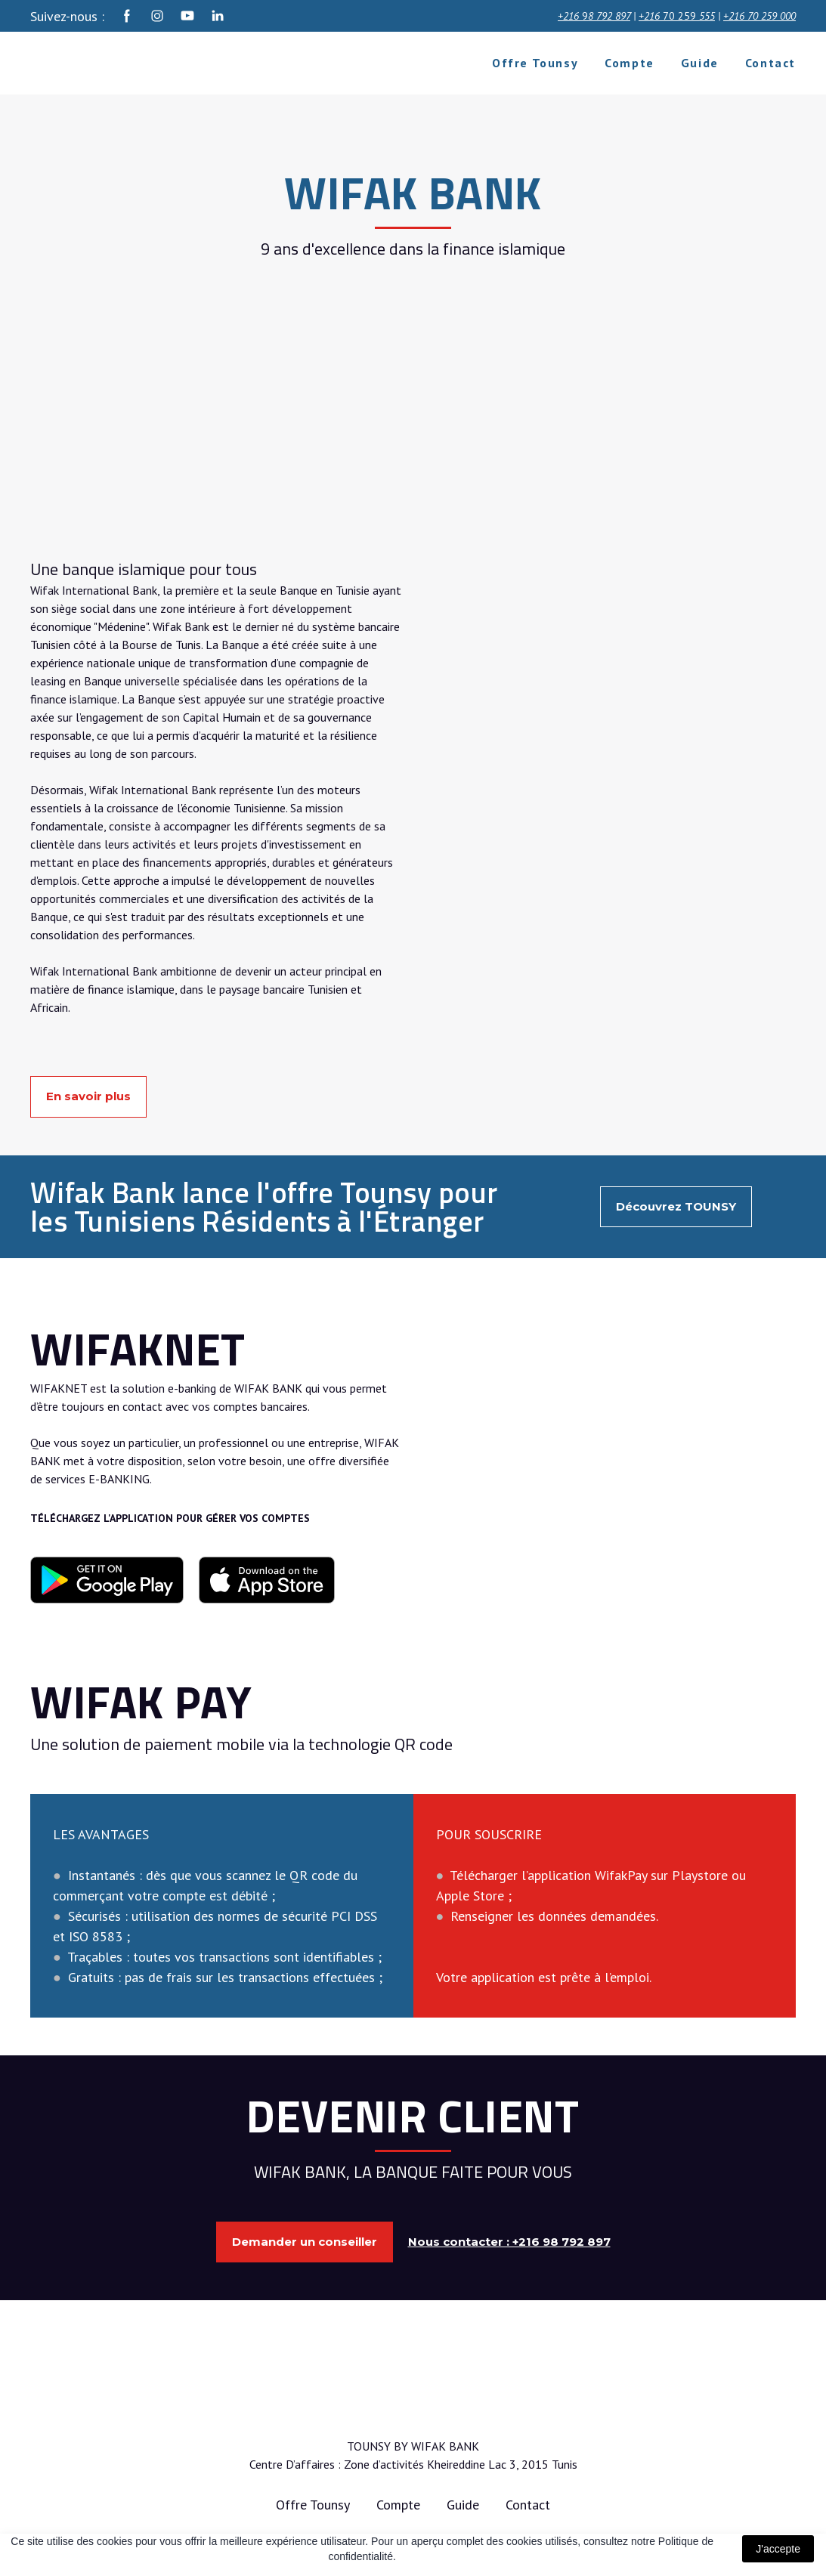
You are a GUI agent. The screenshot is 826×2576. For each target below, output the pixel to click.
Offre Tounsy (535, 62)
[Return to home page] (122, 63)
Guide (700, 62)
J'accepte (778, 2549)
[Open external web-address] (107, 1580)
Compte (629, 62)
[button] (127, 16)
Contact (770, 62)
